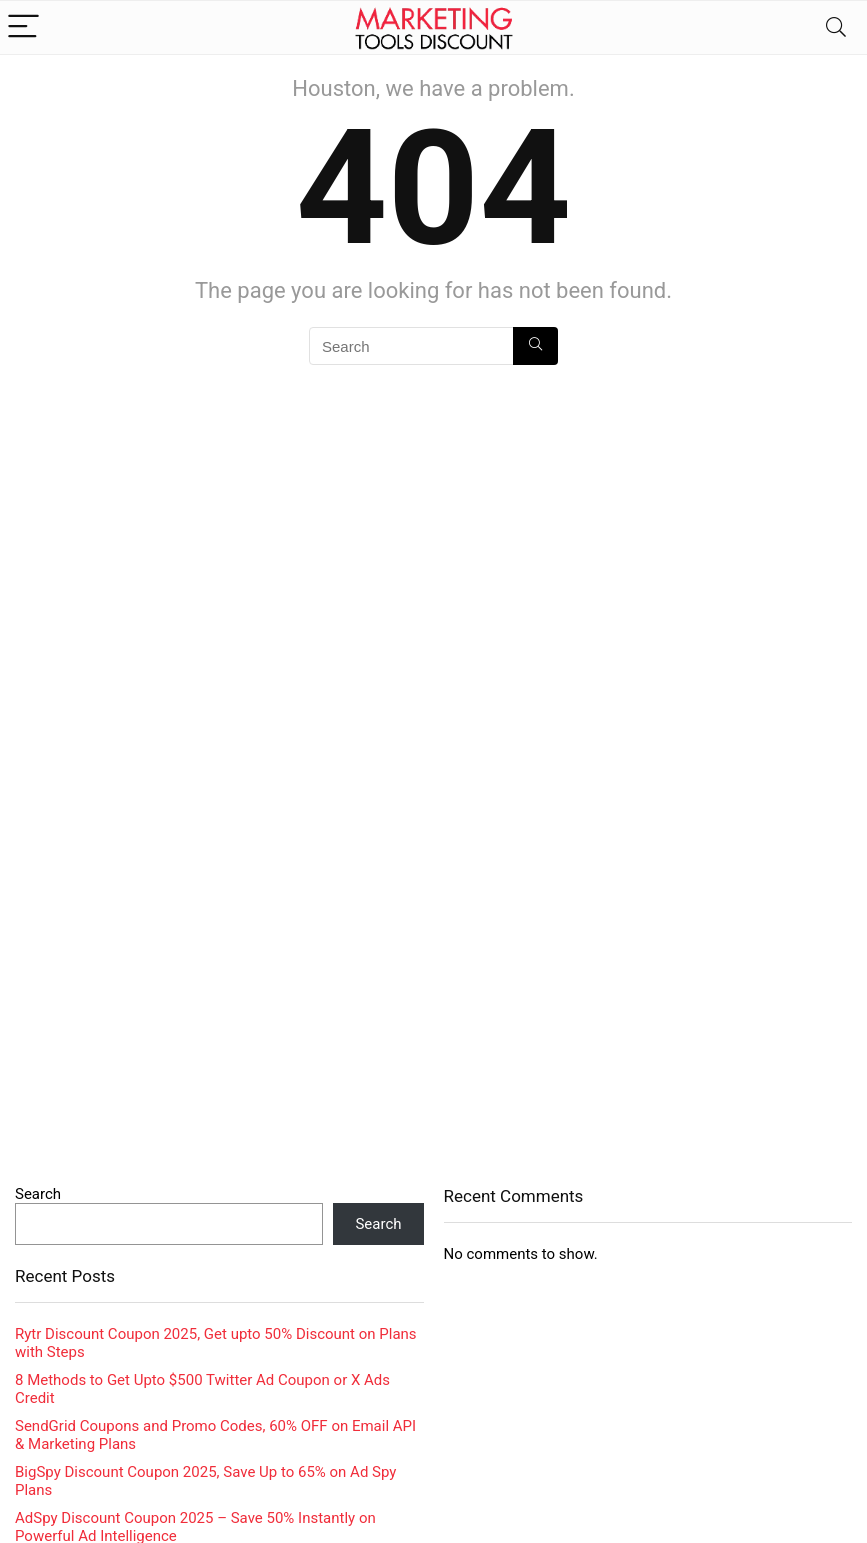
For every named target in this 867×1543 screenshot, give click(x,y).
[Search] (836, 27)
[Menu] (24, 27)
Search (38, 1194)
